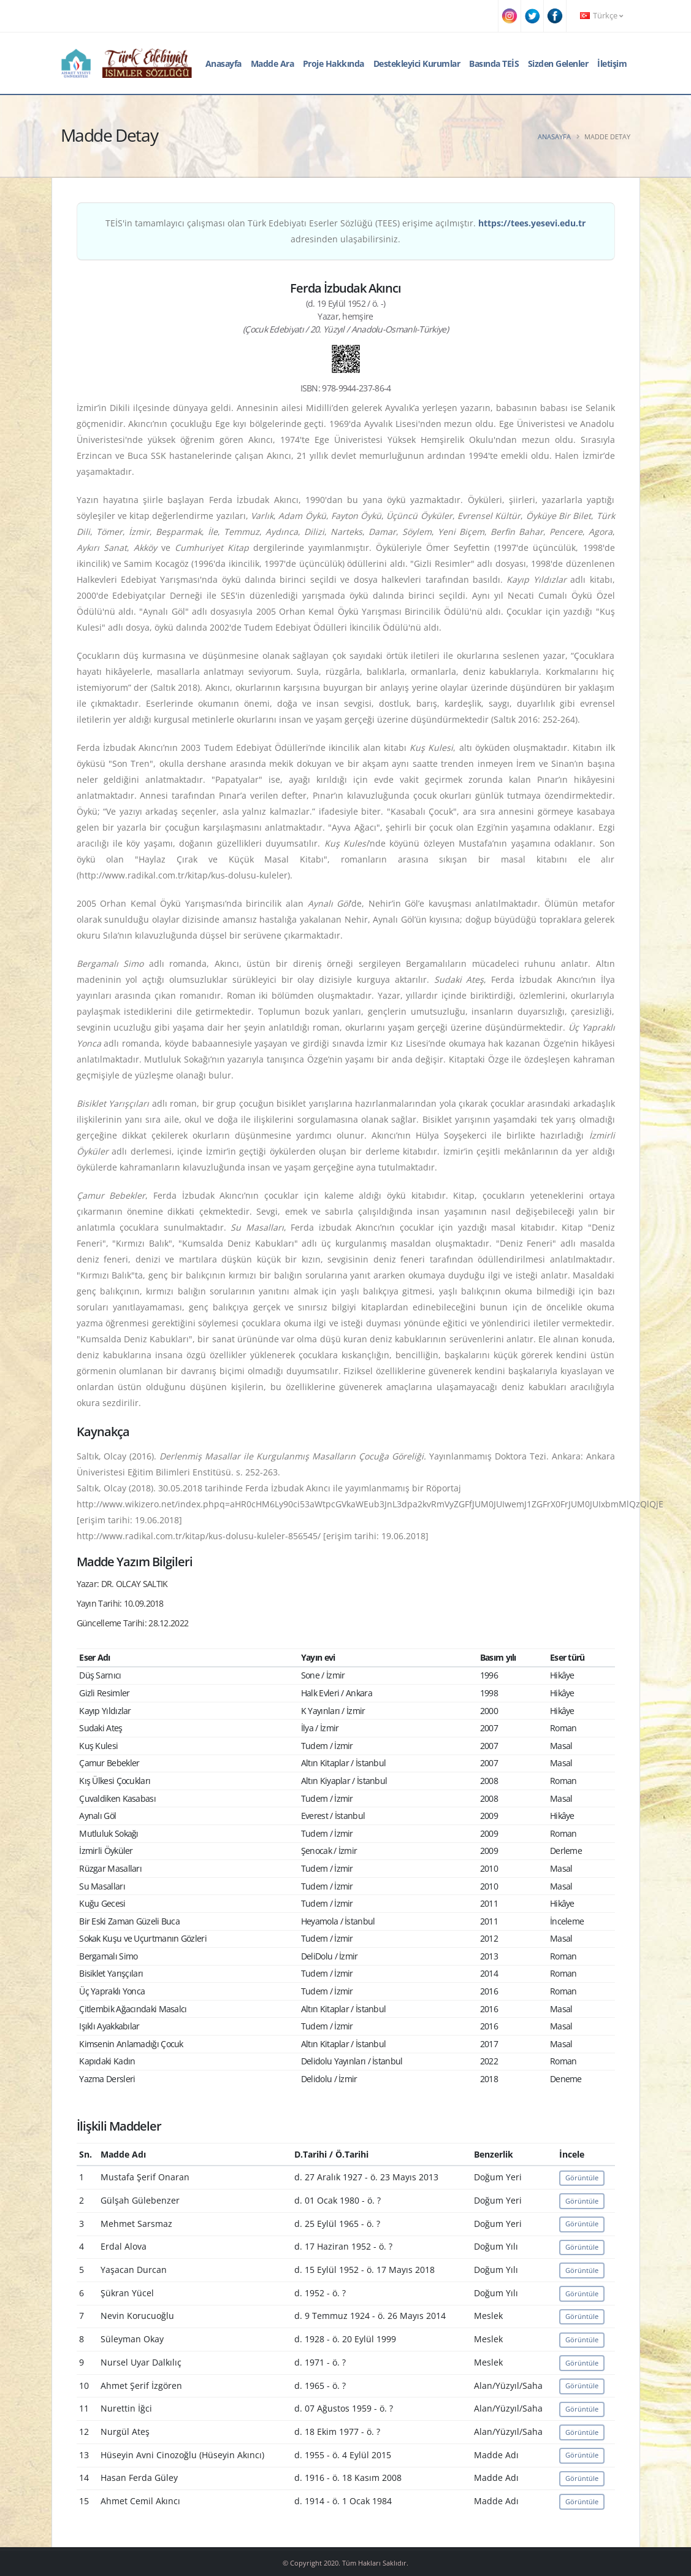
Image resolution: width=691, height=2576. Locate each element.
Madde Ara (272, 63)
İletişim (612, 63)
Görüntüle (581, 2177)
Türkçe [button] (601, 15)
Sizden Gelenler (558, 63)
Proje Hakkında (333, 63)
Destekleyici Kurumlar (416, 63)
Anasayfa (223, 63)
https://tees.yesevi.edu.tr (532, 223)
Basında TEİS (494, 63)
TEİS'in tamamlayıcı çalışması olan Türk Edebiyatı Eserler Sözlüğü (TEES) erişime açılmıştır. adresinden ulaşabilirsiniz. (345, 231)
